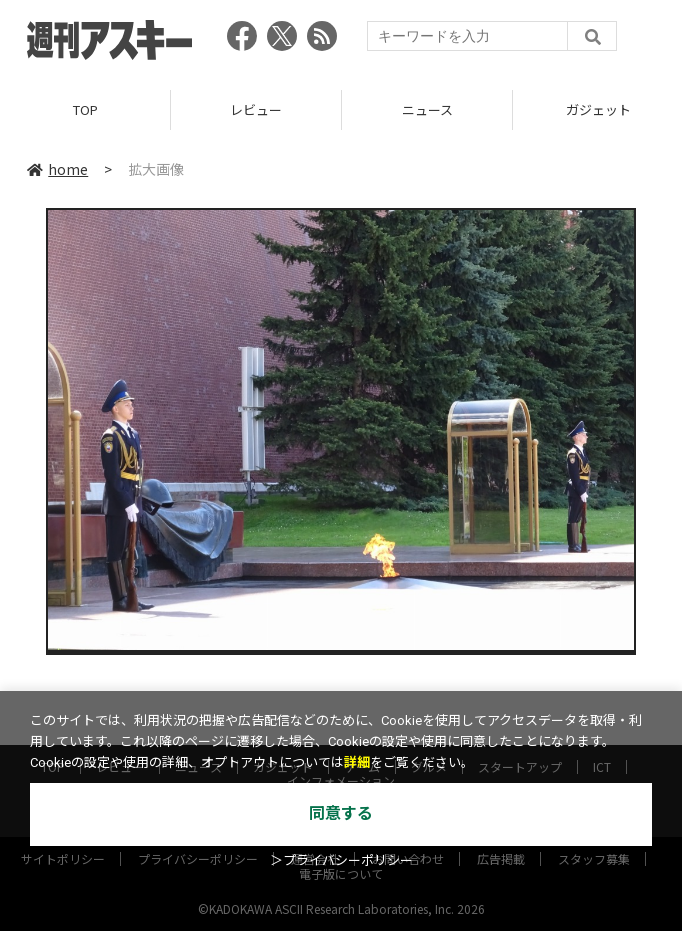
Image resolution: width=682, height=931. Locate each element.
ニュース (427, 109)
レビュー (256, 109)
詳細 (357, 762)
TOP (85, 109)
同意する (341, 813)
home (57, 169)
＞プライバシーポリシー (341, 860)
